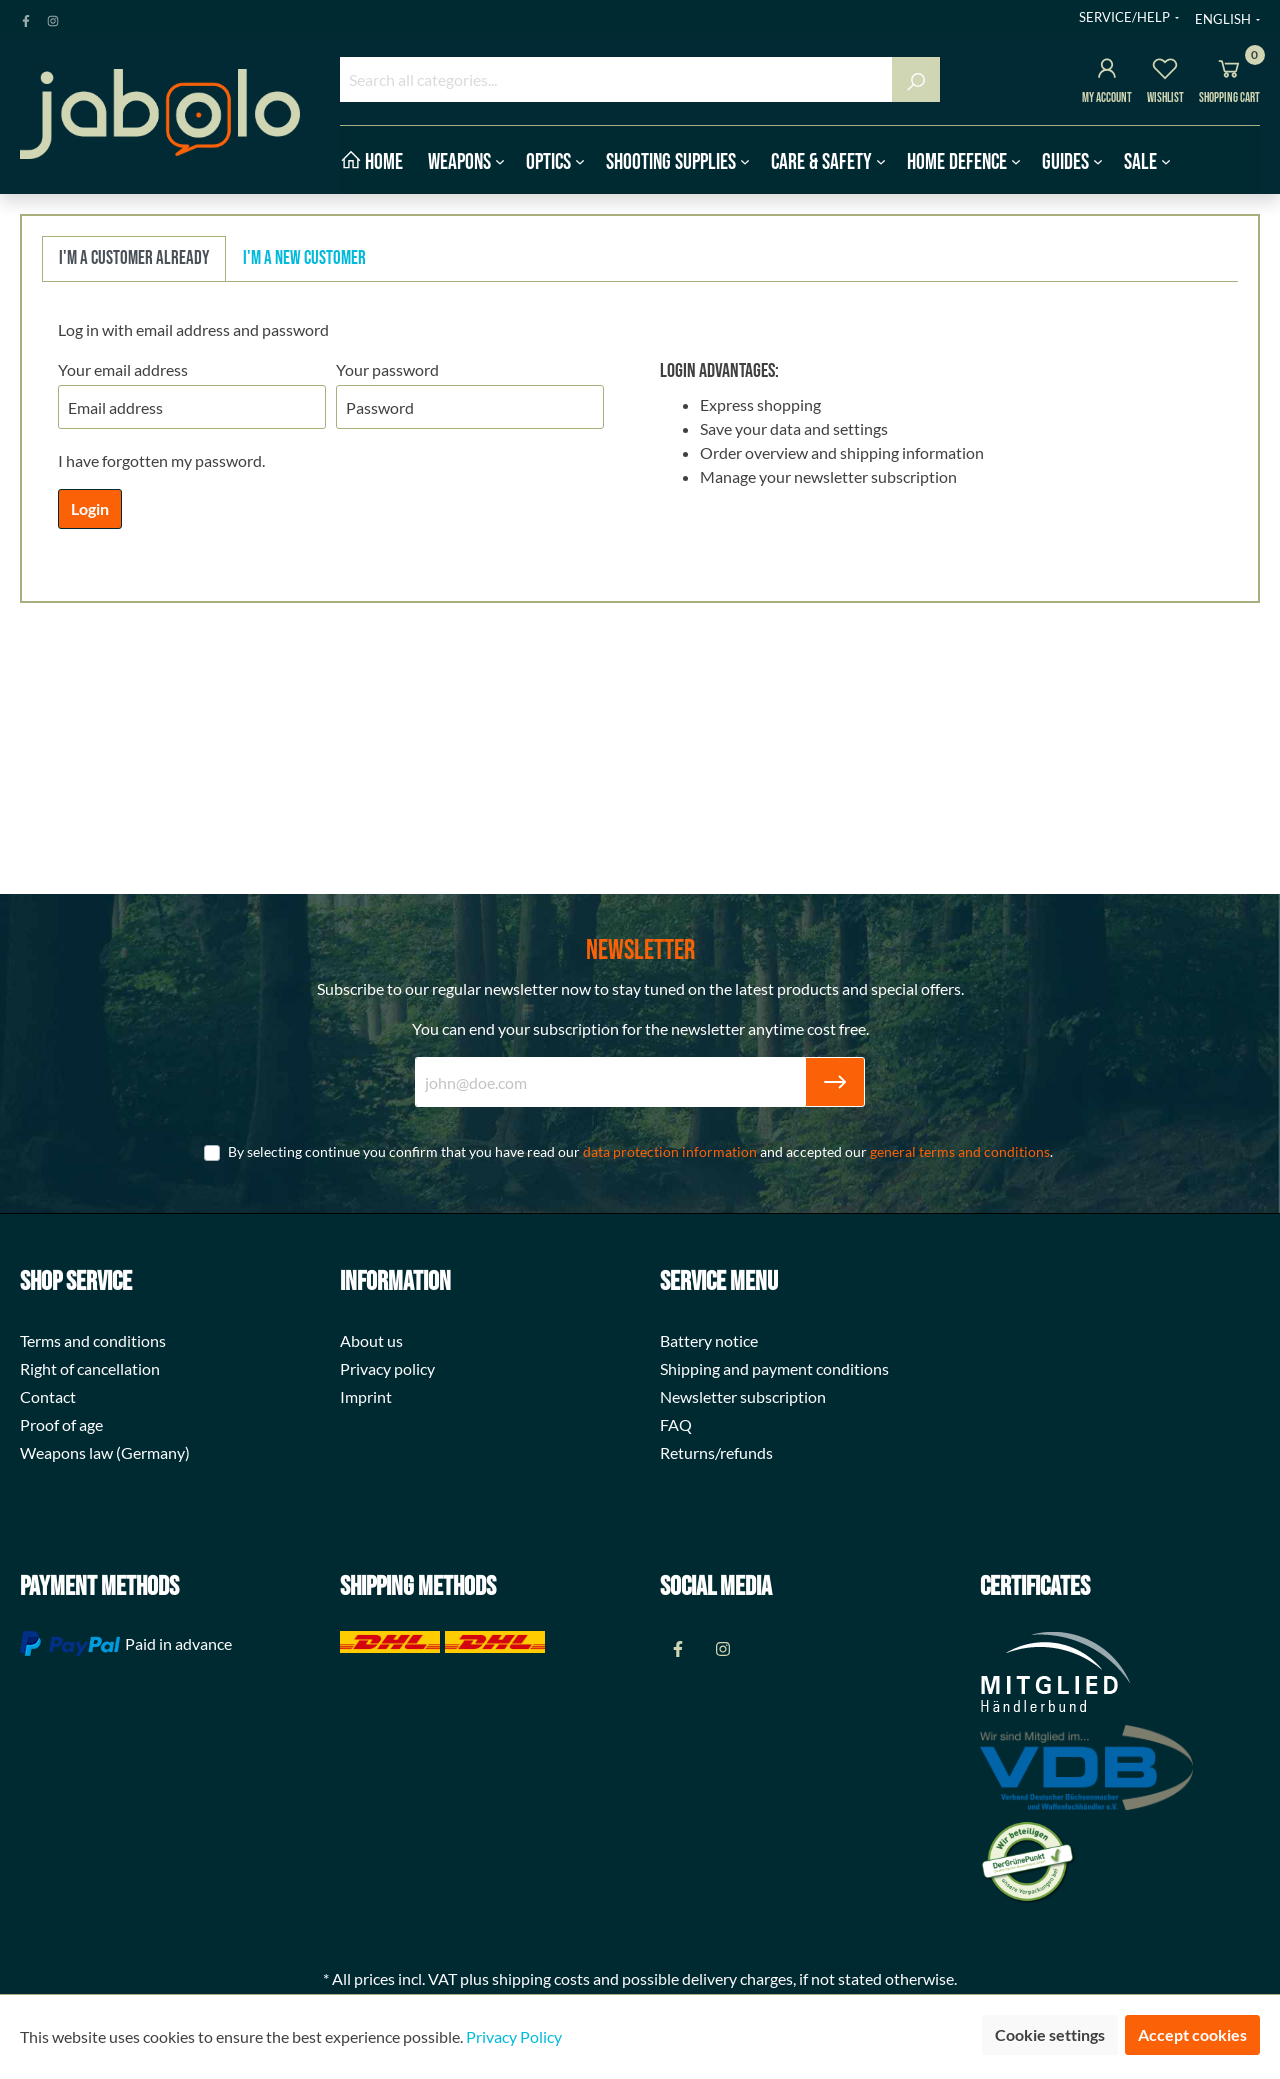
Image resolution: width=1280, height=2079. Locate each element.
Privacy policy (387, 1368)
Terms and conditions (93, 1340)
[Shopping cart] (1229, 71)
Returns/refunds (716, 1452)
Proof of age (61, 1424)
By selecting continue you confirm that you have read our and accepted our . (640, 1151)
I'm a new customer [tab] (304, 258)
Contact (48, 1396)
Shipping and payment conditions (774, 1368)
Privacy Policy (514, 2036)
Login (90, 508)
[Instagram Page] (53, 17)
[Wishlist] (1165, 71)
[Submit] (835, 1082)
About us (371, 1340)
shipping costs (541, 1978)
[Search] (916, 79)
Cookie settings (1050, 2034)
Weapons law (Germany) (105, 1452)
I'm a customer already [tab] (134, 258)
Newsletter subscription (743, 1396)
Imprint (366, 1396)
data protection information (670, 1151)
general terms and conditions (960, 1151)
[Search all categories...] (616, 79)
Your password (387, 369)
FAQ (676, 1424)
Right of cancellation (90, 1368)
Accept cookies (1192, 2034)
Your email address (123, 369)
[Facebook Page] (26, 17)
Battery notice (709, 1340)
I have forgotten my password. (161, 460)
